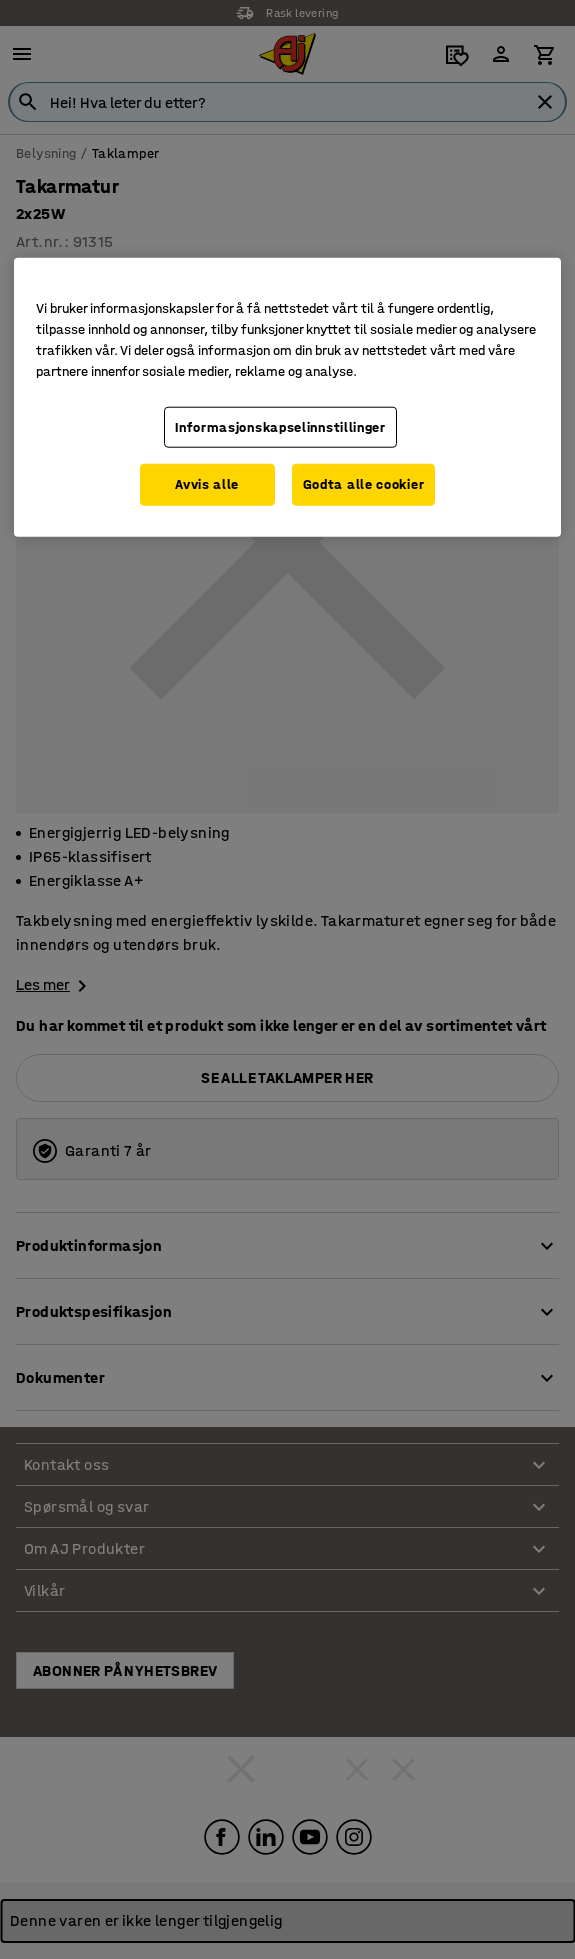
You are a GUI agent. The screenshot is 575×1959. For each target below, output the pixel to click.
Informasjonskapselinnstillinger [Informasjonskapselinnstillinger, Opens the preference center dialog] (280, 427)
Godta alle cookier (364, 484)
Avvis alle (207, 484)
